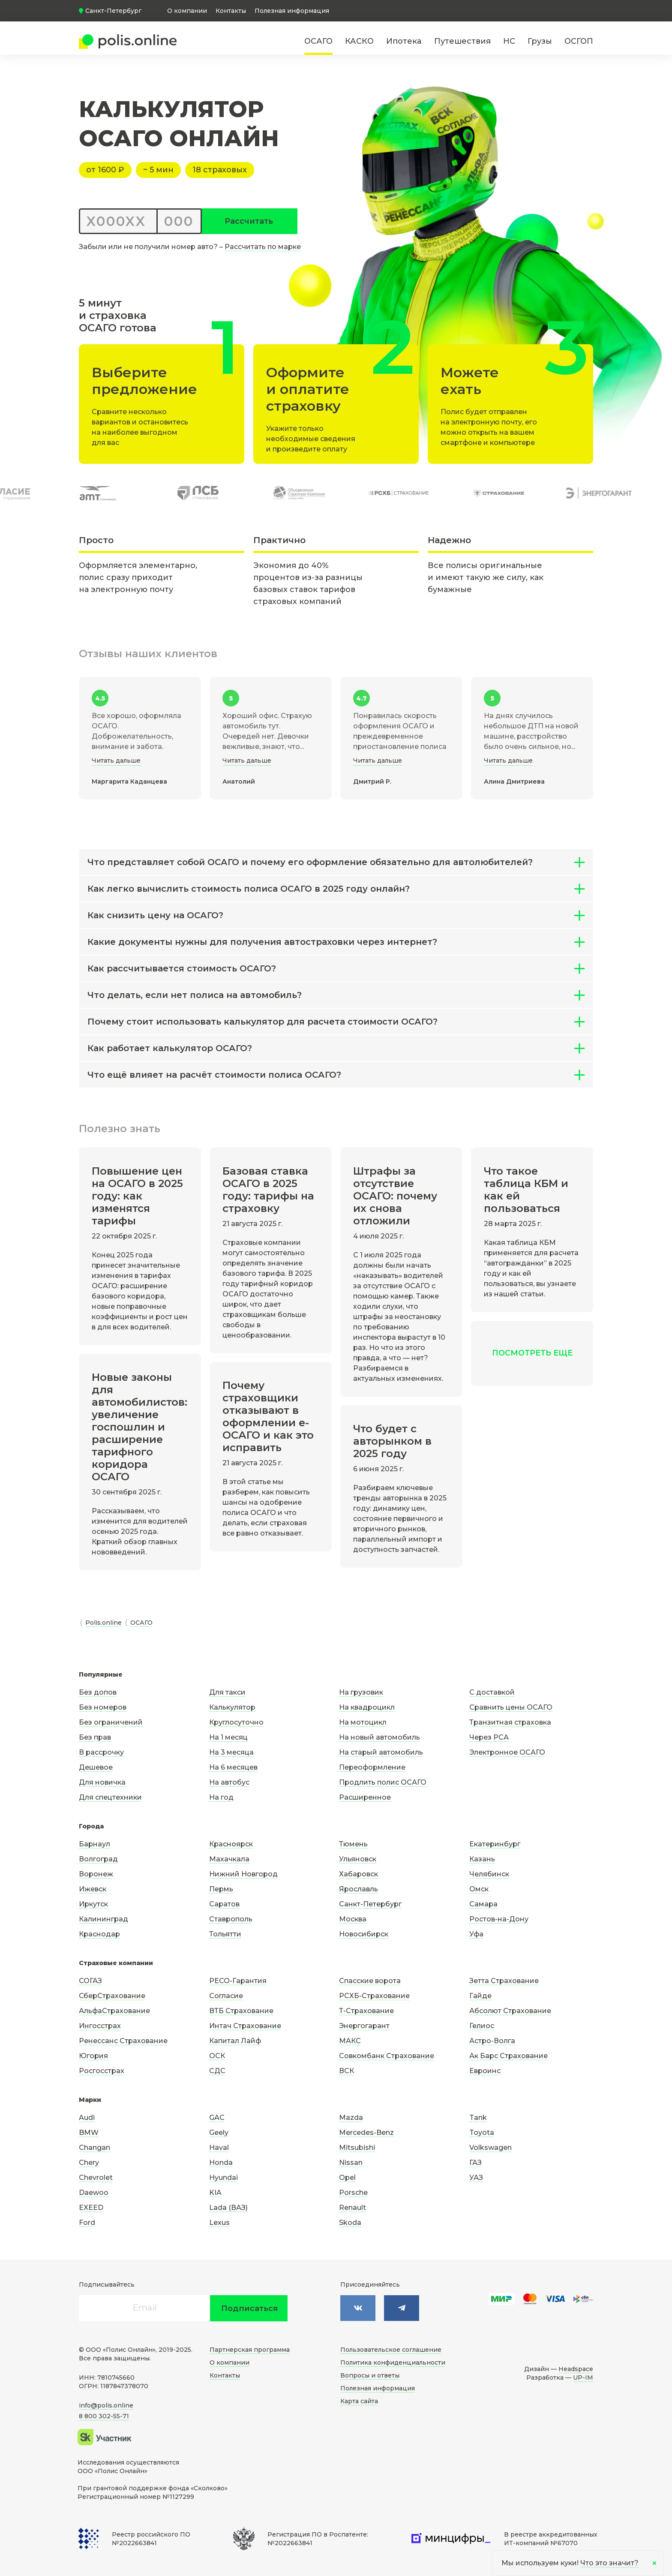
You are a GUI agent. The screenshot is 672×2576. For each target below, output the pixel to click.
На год (221, 1797)
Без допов (98, 1692)
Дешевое (96, 1767)
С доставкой (492, 1692)
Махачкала (229, 1859)
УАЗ (476, 2177)
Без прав (95, 1737)
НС (509, 41)
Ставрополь (230, 1919)
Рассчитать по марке (263, 247)
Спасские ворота (370, 1981)
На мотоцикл (363, 1722)
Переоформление (372, 1767)
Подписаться (249, 2308)
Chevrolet (96, 2177)
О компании (187, 11)
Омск (479, 1889)
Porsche (353, 2192)
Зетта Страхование (504, 1981)
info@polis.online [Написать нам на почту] (106, 2405)
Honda (221, 2162)
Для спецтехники (110, 1797)
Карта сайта (359, 2401)
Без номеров (102, 1707)
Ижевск (92, 1889)
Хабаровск (358, 1874)
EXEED (91, 2207)
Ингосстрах (100, 2026)
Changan (94, 2147)
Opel (347, 2177)
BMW (89, 2132)
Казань (482, 1859)
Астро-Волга (492, 2041)
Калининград (103, 1919)
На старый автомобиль (381, 1752)
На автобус (229, 1782)
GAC (217, 2117)
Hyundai (223, 2177)
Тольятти (225, 1934)
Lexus (219, 2222)
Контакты (231, 11)
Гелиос (481, 2026)
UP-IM (583, 2377)
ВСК (346, 2071)
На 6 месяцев (233, 1767)
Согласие (226, 1996)
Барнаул (94, 1844)
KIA (215, 2192)
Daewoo (93, 2192)
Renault (352, 2207)
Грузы (540, 41)
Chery (89, 2162)
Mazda (351, 2117)
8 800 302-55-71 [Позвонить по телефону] (104, 2416)
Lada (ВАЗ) (228, 2207)
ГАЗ (475, 2162)
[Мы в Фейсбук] (401, 2308)
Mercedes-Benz (366, 2132)
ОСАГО (318, 41)
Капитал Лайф (235, 2041)
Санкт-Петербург (370, 1904)
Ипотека (403, 41)
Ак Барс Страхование (508, 2056)
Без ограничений (111, 1722)
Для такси (227, 1692)
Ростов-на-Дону (498, 1919)
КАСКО (359, 41)
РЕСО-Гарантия (238, 1981)
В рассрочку (101, 1752)
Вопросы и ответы (369, 2375)
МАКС (350, 2041)
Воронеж (96, 1874)
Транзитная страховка (510, 1722)
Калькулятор (232, 1707)
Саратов (224, 1904)
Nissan (351, 2162)
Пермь (221, 1889)
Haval (219, 2147)
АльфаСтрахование (114, 2011)
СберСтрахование (112, 1996)
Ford (87, 2222)
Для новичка (102, 1782)
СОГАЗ (90, 1981)
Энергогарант (364, 2026)
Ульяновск (357, 1859)
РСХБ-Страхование (374, 1996)
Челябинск (489, 1874)
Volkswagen (490, 2147)
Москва (352, 1919)
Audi (87, 2117)
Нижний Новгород (243, 1874)
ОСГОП (578, 41)
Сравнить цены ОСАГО (510, 1707)
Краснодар (99, 1934)
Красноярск (231, 1844)
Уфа (476, 1934)
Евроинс (485, 2071)
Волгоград (98, 1859)
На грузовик (361, 1692)
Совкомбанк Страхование (386, 2056)
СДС (217, 2071)
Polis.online (103, 1622)
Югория (93, 2056)
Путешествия (462, 41)
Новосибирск (363, 1934)
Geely (218, 2132)
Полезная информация (292, 11)
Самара (483, 1904)
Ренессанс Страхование (123, 2041)
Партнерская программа (250, 2350)
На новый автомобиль (379, 1737)
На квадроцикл (367, 1707)
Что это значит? (609, 2563)
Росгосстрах (101, 2071)
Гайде (480, 1996)
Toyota (481, 2132)
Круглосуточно (236, 1722)
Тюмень (353, 1844)
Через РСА (489, 1737)
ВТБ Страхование (241, 2011)
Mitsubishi (357, 2147)
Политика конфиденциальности (392, 2362)
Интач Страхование (245, 2026)
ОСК (217, 2056)
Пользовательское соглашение (390, 2350)
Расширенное (365, 1797)
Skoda (350, 2222)
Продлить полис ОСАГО (382, 1782)
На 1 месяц (228, 1737)
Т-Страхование (366, 2011)
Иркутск (93, 1904)
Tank (478, 2117)
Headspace (575, 2369)
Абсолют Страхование (510, 2011)
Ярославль (358, 1889)
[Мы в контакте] (357, 2308)
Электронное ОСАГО (507, 1752)
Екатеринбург (494, 1844)
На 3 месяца (231, 1752)
